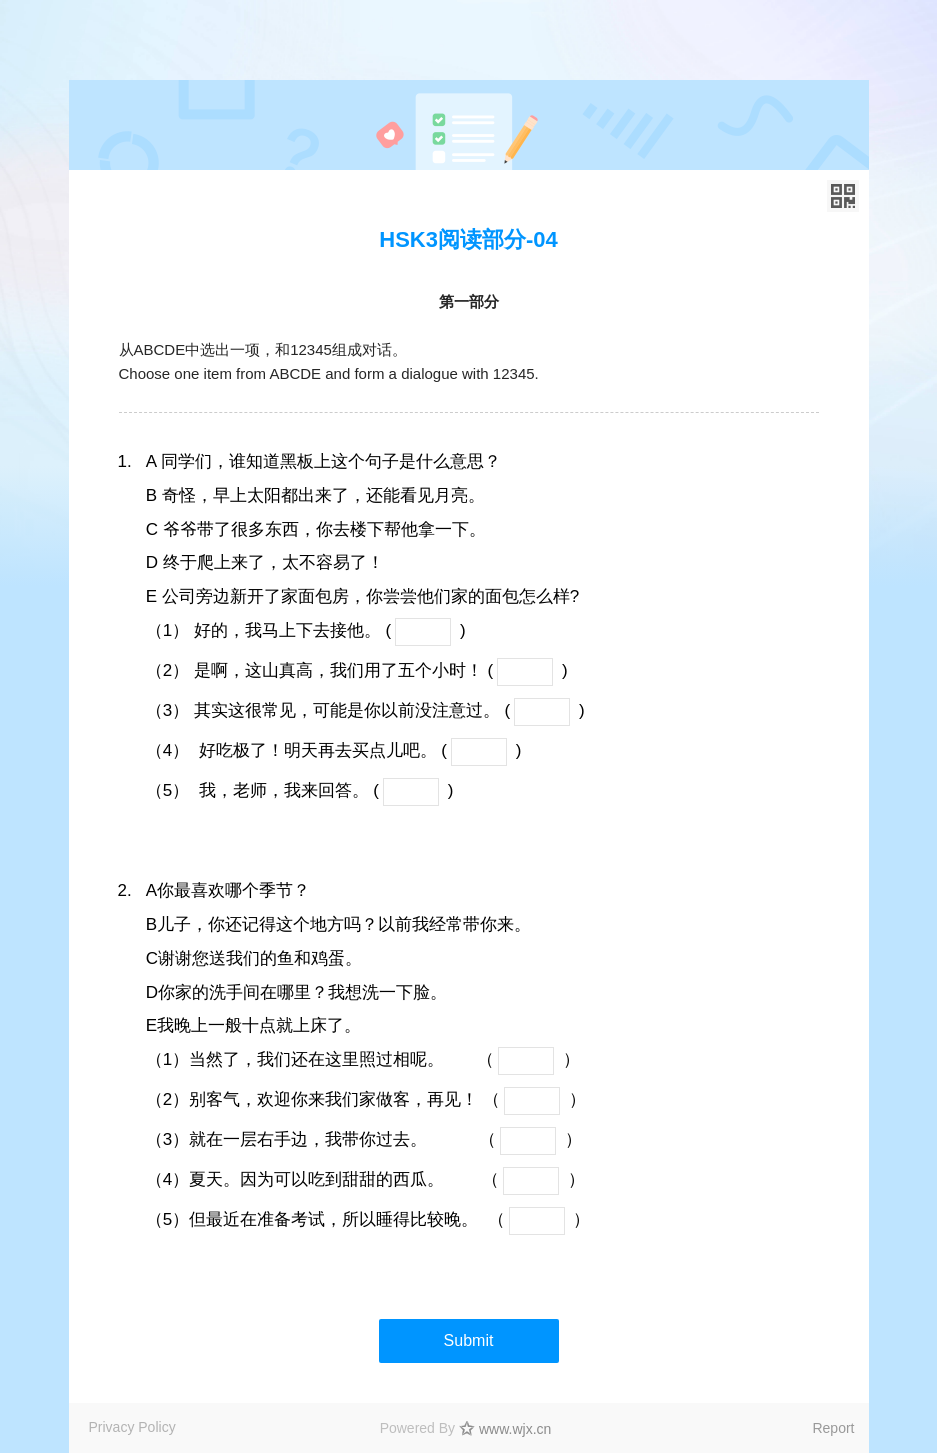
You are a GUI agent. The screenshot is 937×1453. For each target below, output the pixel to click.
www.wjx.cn (515, 1429)
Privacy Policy (132, 1427)
